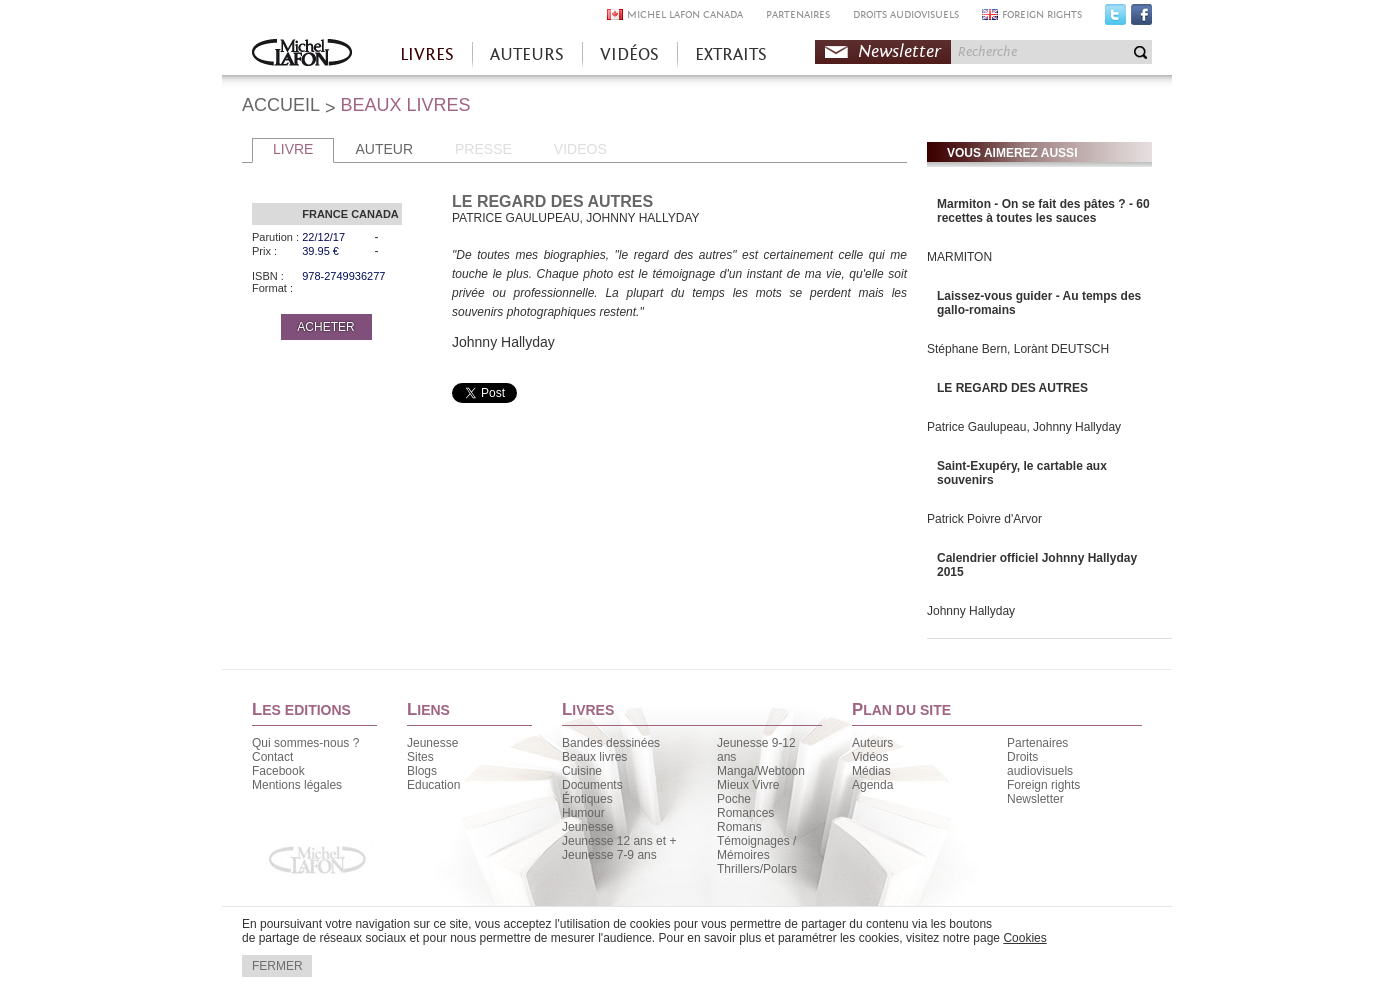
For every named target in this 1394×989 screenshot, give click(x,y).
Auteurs (872, 743)
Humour (583, 813)
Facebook (1141, 19)
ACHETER (325, 327)
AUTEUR (384, 149)
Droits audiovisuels (1040, 764)
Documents (592, 785)
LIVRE (293, 149)
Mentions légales (297, 785)
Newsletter (899, 51)
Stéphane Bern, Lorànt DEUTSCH (1018, 349)
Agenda (872, 785)
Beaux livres (594, 757)
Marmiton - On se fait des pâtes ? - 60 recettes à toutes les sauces (1043, 211)
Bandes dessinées (611, 743)
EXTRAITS (731, 54)
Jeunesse (432, 743)
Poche (734, 799)
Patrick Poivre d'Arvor (984, 519)
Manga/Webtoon (761, 771)
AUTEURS (527, 54)
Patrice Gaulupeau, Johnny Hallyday (1024, 427)
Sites (420, 757)
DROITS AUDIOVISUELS (906, 14)
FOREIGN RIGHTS (1042, 14)
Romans (739, 827)
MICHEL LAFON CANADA (685, 14)
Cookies (1024, 938)
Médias (871, 771)
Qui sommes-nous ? (305, 743)
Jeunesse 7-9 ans (609, 855)
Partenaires (1037, 743)
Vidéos (870, 757)
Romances (745, 813)
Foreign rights (1043, 785)
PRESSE (483, 149)
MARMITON (959, 257)
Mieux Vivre (748, 785)
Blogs (422, 771)
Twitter (1115, 19)
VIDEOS (580, 149)
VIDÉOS (629, 54)
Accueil (302, 54)
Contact (272, 757)
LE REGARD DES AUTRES (1012, 388)
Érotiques (587, 799)
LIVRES (427, 54)
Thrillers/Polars (757, 869)
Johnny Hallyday (971, 611)
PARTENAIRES (798, 14)
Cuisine (582, 771)
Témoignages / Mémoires (756, 848)
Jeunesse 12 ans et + (619, 841)
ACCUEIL (281, 105)
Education (433, 785)
